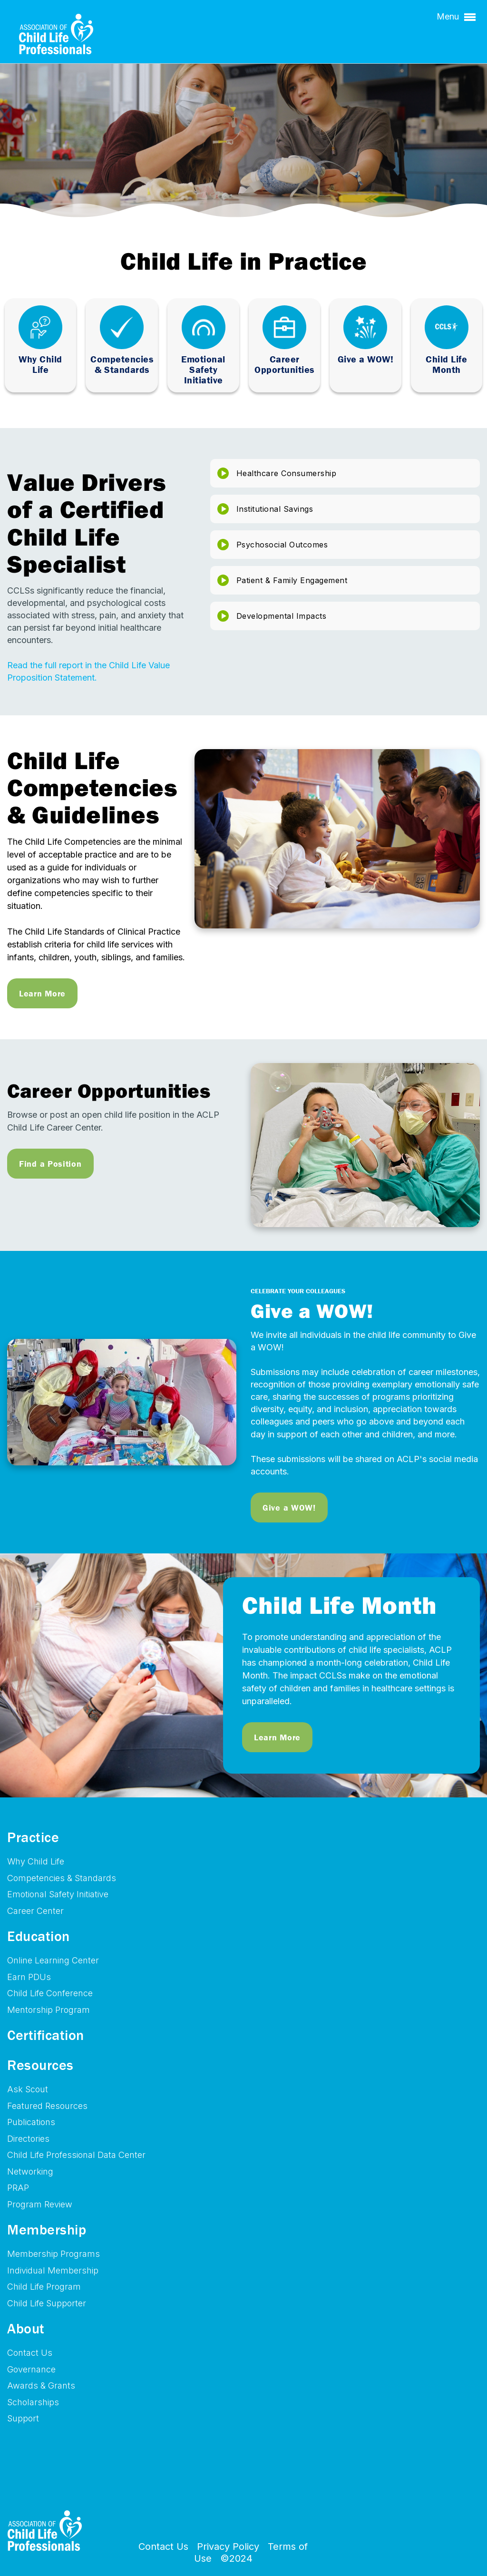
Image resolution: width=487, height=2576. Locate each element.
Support (23, 2418)
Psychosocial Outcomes (282, 544)
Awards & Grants (41, 2386)
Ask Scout (27, 2089)
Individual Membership (52, 2270)
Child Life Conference (50, 1993)
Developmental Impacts (281, 616)
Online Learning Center (53, 1960)
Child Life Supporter (46, 2303)
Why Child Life (35, 1861)
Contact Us (29, 2353)
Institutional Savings (274, 509)
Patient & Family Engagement (292, 580)
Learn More (42, 993)
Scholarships (33, 2402)
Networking (30, 2171)
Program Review (39, 2204)
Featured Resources (47, 2106)
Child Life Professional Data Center (76, 2155)
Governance (31, 2369)
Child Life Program (44, 2287)
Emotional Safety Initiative (57, 1894)
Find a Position (50, 1163)
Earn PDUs (29, 1977)
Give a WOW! (289, 1507)
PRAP (18, 2188)
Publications (31, 2122)
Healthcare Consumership (286, 473)
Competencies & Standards (61, 1878)
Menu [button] (456, 17)
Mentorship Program (48, 2010)
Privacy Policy (228, 2546)
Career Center (35, 1911)
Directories (28, 2139)
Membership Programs (53, 2254)
